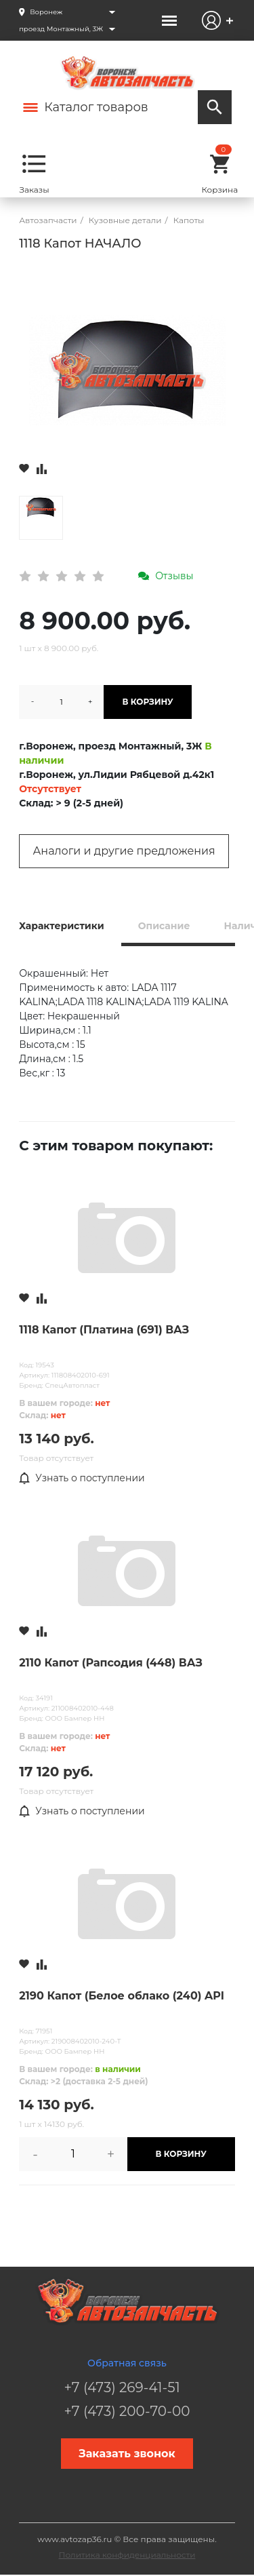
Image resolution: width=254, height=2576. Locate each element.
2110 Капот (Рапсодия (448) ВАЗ (111, 1662)
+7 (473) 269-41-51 (122, 2387)
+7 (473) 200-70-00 (127, 2411)
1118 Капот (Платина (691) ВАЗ (104, 1329)
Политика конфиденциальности (127, 2555)
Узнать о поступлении (82, 1478)
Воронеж (46, 11)
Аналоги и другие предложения (124, 850)
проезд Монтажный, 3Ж (61, 28)
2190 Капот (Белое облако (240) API (121, 1995)
